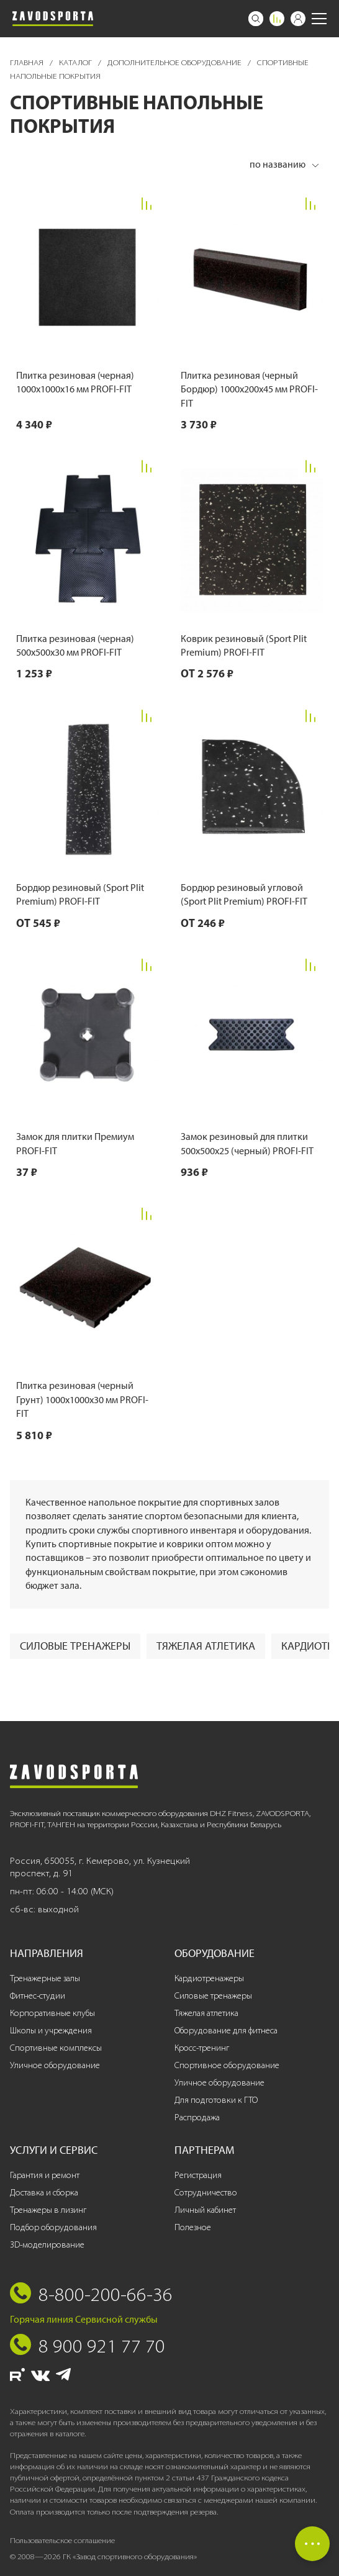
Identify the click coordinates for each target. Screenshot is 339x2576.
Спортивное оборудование (226, 2065)
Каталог (76, 62)
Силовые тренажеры (75, 1646)
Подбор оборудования (53, 2227)
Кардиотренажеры (209, 1978)
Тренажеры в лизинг (48, 2210)
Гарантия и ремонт (44, 2175)
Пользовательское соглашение (62, 2540)
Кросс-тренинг (201, 2048)
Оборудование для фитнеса (226, 2030)
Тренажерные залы (45, 1978)
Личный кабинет (205, 2210)
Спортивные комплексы (56, 2048)
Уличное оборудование (55, 2065)
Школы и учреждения (51, 2030)
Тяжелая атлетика (205, 1646)
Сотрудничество (205, 2192)
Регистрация (198, 2175)
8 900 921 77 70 (101, 2346)
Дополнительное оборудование (175, 62)
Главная (27, 62)
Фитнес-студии (37, 1995)
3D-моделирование (47, 2244)
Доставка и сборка (44, 2192)
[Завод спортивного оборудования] (52, 18)
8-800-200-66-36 (105, 2294)
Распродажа (197, 2117)
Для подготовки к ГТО (216, 2100)
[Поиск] (255, 18)
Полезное (192, 2227)
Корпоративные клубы (52, 2013)
